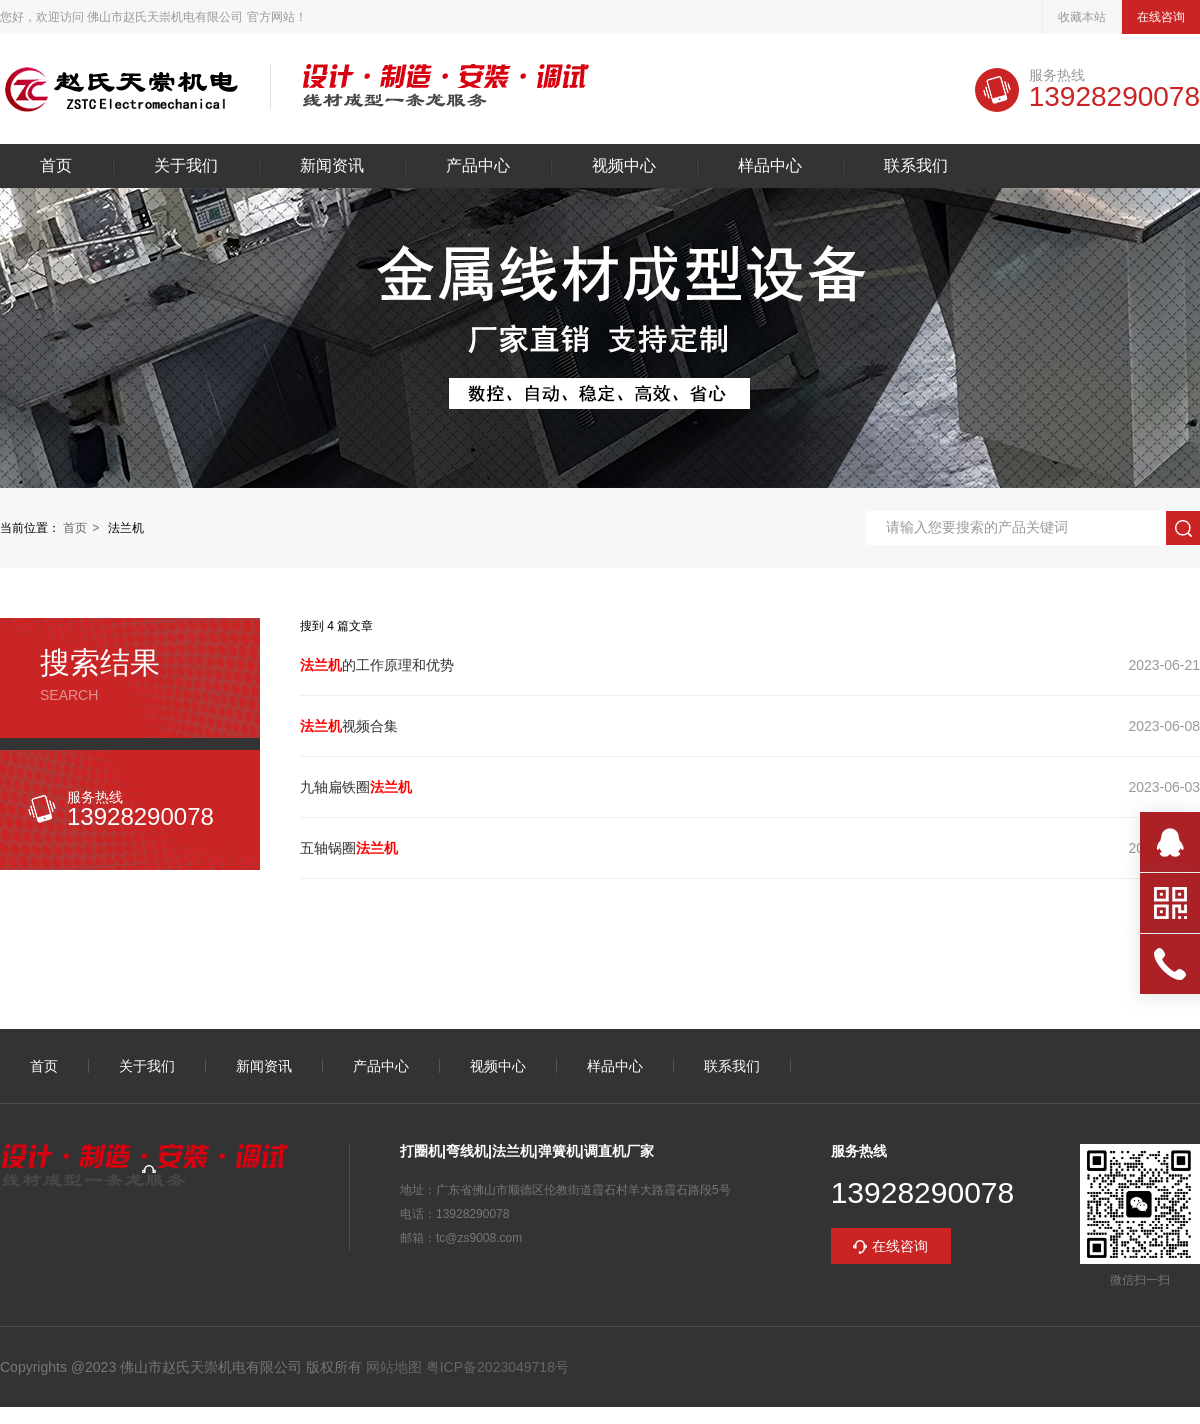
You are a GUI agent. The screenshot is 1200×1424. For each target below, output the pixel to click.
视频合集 (349, 726)
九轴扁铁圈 (356, 787)
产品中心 (478, 166)
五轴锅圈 (349, 848)
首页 (56, 166)
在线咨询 (1161, 17)
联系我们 (916, 166)
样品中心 (770, 166)
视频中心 (624, 166)
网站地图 (394, 1367)
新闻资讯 (332, 166)
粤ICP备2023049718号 (495, 1367)
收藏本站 (1082, 17)
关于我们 (186, 166)
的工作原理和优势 (377, 665)
